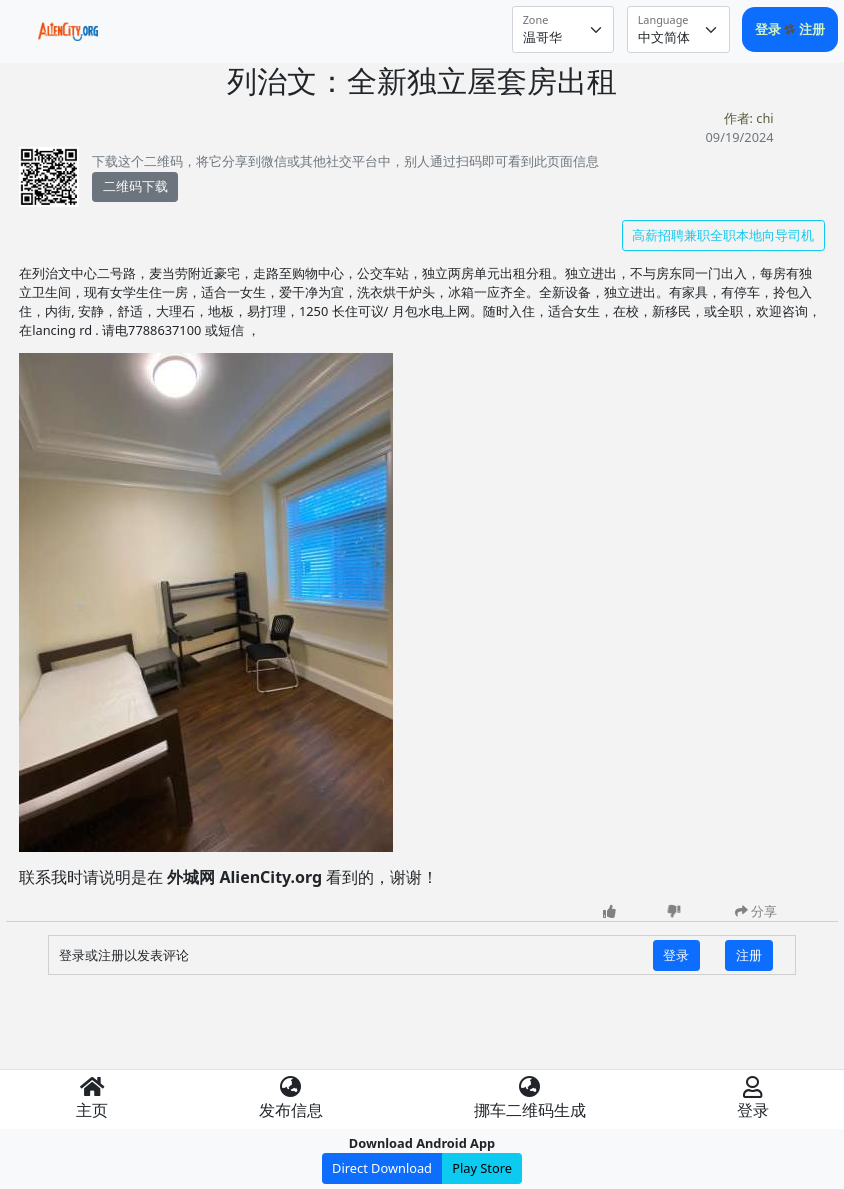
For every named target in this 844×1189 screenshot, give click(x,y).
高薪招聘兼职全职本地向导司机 (723, 235)
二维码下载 (135, 186)
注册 (812, 29)
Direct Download (382, 1168)
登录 (769, 29)
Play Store (482, 1168)
